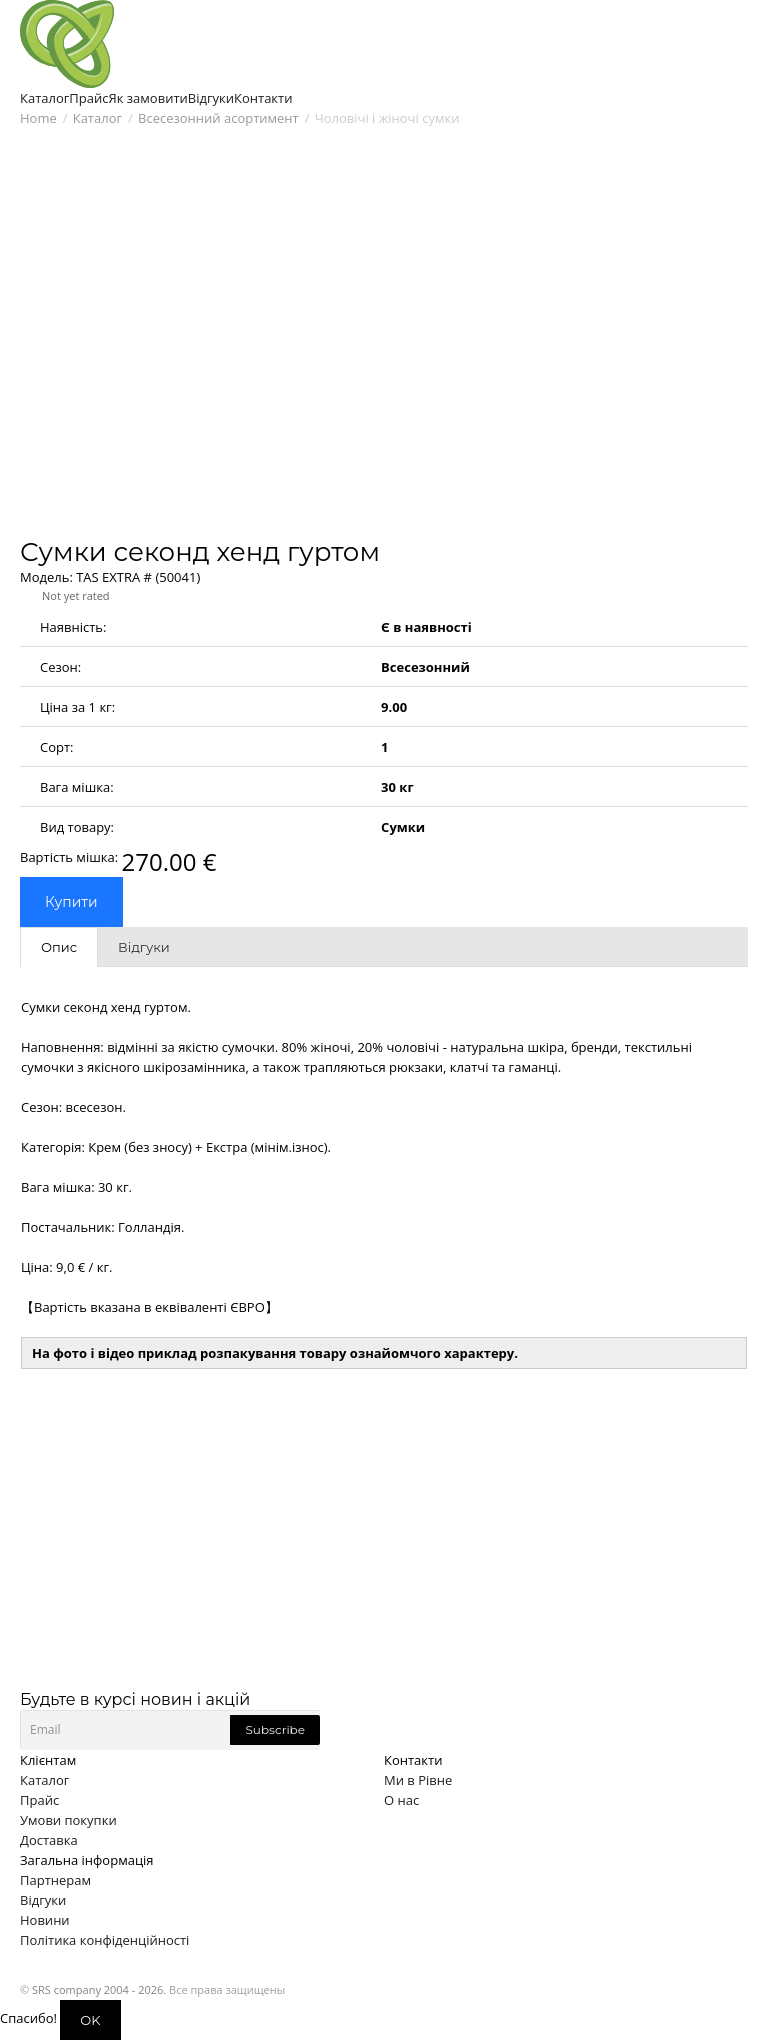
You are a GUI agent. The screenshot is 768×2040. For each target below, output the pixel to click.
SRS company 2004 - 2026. (99, 1989)
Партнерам (55, 1880)
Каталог (97, 118)
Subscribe (275, 1729)
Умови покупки (68, 1820)
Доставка (49, 1840)
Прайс (39, 1800)
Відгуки (43, 1900)
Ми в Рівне (418, 1780)
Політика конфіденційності (104, 1940)
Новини (45, 1920)
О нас (401, 1800)
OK (90, 2020)
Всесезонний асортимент (218, 118)
